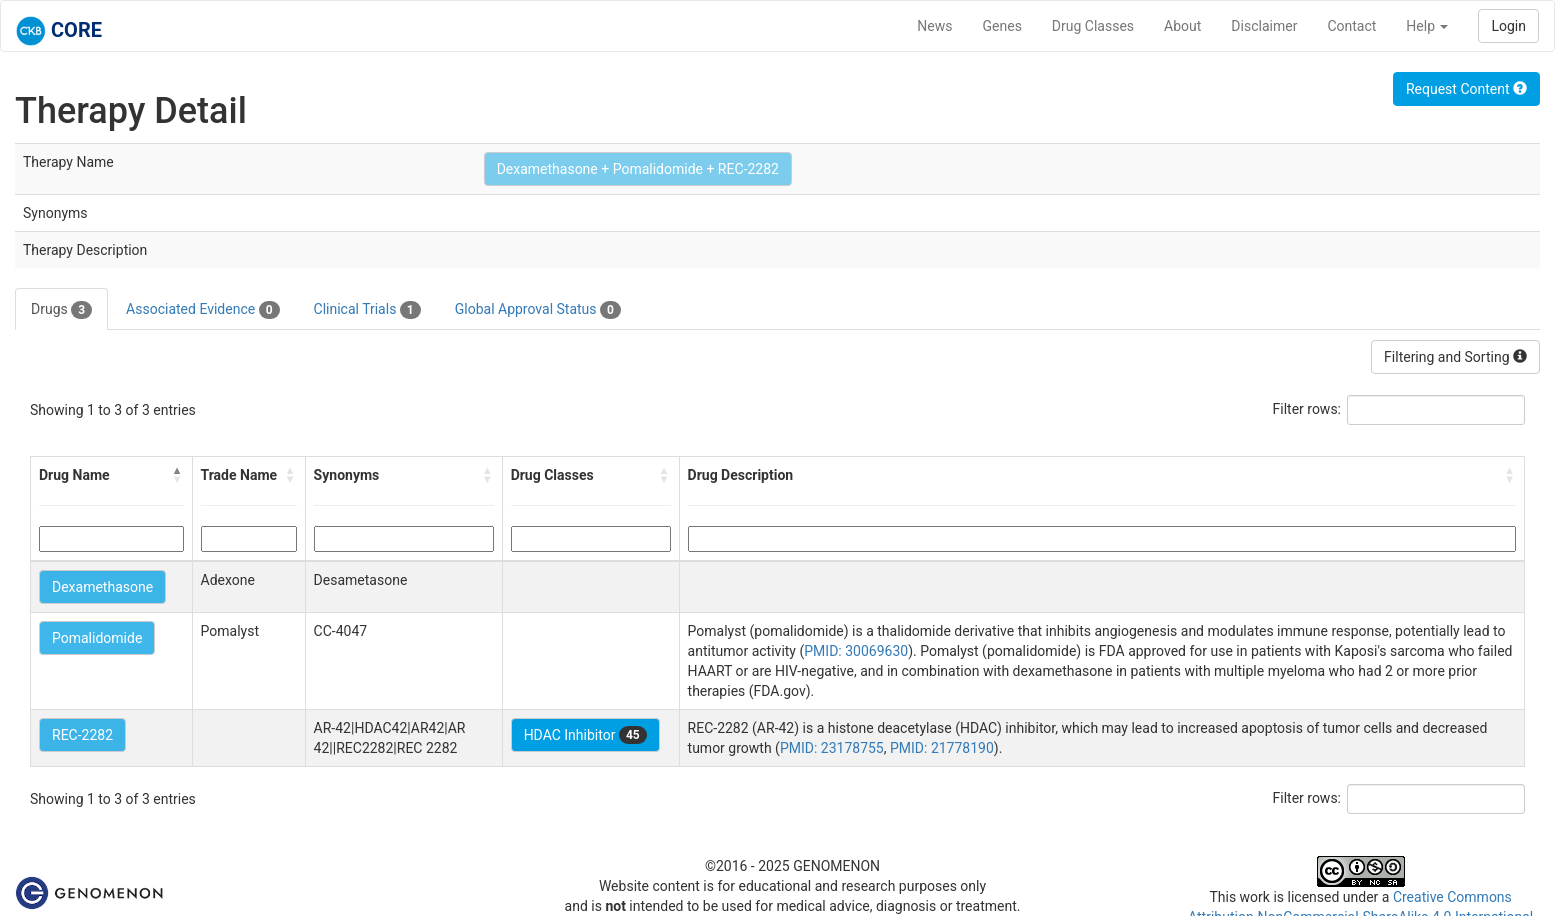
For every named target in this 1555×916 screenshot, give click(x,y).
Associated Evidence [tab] (202, 310)
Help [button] (1427, 26)
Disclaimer (1264, 26)
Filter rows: (1307, 409)
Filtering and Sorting (1455, 357)
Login (1508, 26)
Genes (1002, 26)
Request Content (1466, 89)
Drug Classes (1093, 26)
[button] (178, 475)
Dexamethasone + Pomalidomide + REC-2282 (638, 169)
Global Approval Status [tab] (538, 310)
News (934, 26)
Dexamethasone (102, 587)
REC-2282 (82, 735)
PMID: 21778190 (942, 748)
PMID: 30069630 (856, 651)
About (1182, 26)
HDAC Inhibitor (585, 735)
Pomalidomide (97, 638)
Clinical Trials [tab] (367, 310)
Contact (1351, 26)
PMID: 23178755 (832, 748)
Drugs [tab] (61, 310)
